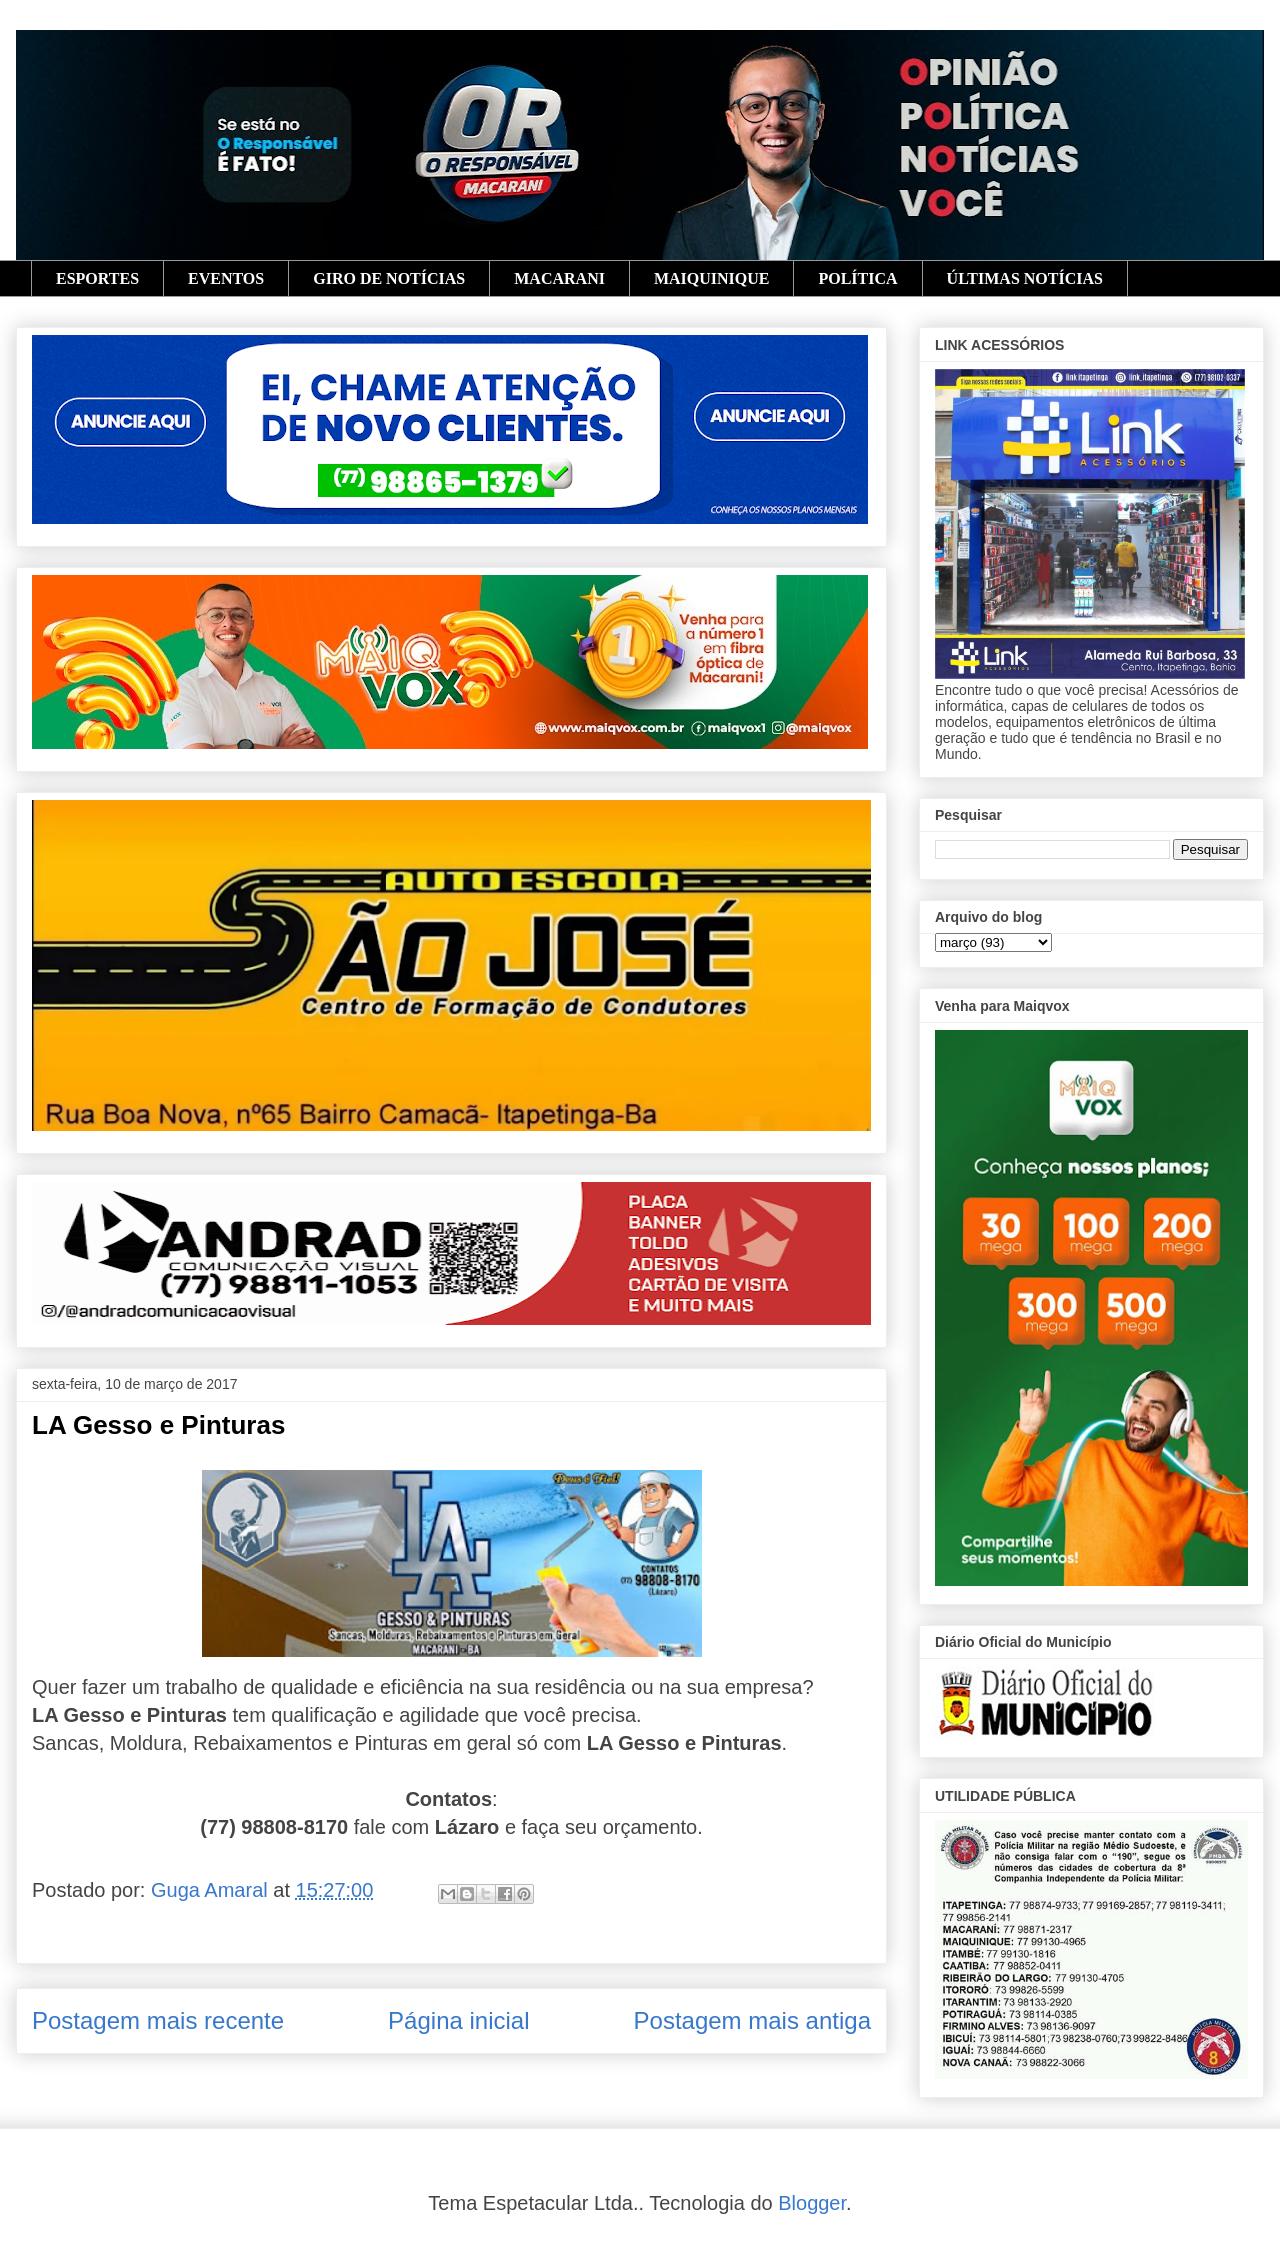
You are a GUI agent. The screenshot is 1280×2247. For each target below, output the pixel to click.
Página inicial (458, 2020)
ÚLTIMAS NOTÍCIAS (1025, 278)
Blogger (812, 2203)
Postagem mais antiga (752, 2020)
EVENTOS (226, 278)
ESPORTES (97, 278)
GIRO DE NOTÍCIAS (389, 278)
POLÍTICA (857, 278)
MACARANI (559, 278)
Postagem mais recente (158, 2020)
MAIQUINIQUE (712, 278)
